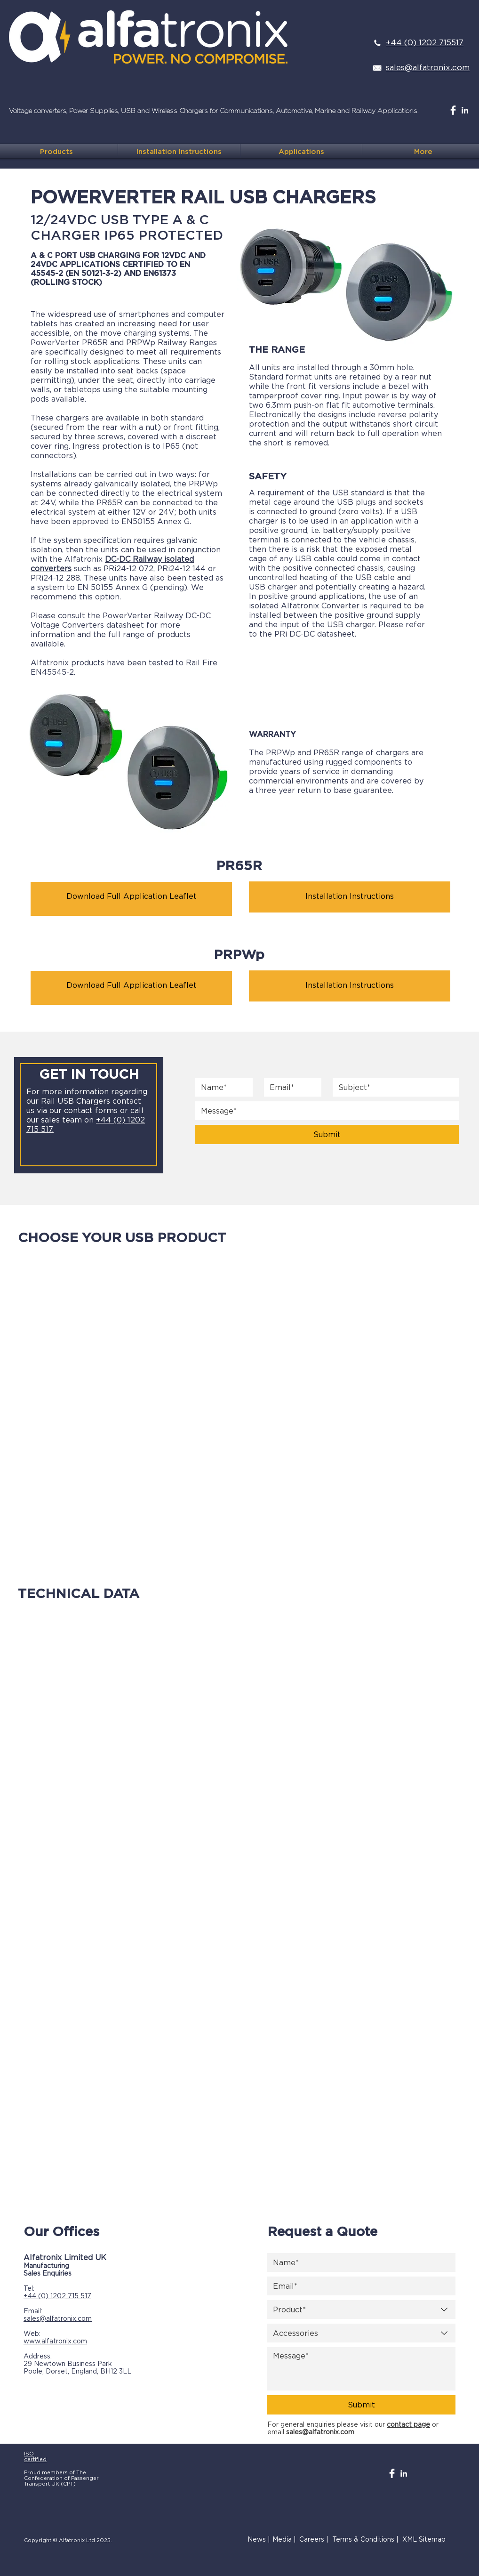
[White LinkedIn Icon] (465, 110)
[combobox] (361, 2309)
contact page (408, 2424)
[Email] (290, 1087)
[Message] (361, 2369)
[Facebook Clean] (453, 110)
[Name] (221, 1087)
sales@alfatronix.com (58, 2318)
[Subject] (393, 1087)
